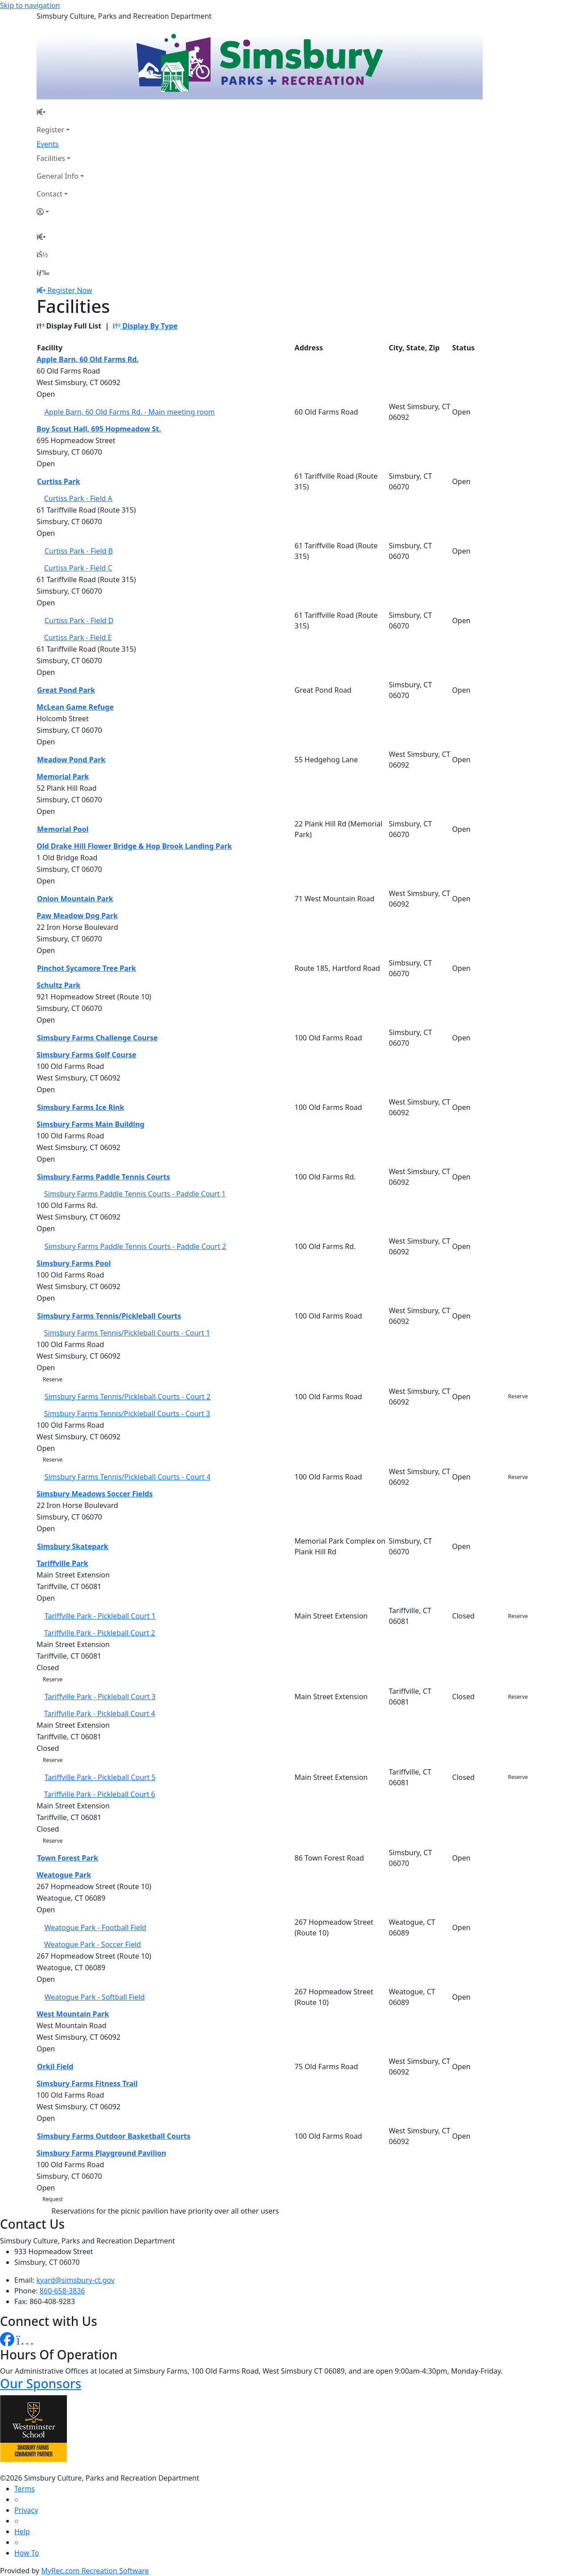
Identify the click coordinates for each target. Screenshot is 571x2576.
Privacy (26, 2510)
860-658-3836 (62, 2291)
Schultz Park (58, 985)
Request (52, 2199)
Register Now (69, 290)
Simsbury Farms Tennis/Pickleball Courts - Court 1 (127, 1333)
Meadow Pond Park (71, 759)
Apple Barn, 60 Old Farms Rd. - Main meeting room (130, 412)
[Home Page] (60, 112)
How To (26, 2553)
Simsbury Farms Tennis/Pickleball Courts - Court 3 (127, 1413)
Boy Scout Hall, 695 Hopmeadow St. (99, 429)
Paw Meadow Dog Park (77, 915)
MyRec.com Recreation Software (95, 2571)
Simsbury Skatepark (72, 1546)
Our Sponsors (40, 2383)
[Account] (60, 212)
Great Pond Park (66, 690)
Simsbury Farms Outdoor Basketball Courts (113, 2136)
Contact (49, 194)
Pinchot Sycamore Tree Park (86, 968)
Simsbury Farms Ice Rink (80, 1107)
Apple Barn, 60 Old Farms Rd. (88, 359)
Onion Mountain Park (75, 899)
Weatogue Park (64, 1875)
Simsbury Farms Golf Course (87, 1055)
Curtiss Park (58, 481)
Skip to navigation (30, 5)
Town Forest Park (67, 1858)
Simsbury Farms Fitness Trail (87, 2083)
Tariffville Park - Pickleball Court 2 (99, 1633)
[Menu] (43, 272)
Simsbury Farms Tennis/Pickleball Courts (109, 1316)
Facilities (51, 158)
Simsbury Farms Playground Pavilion (101, 2153)
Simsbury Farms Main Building (91, 1124)
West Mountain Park (73, 2014)
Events (47, 144)
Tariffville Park (62, 1563)
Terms (24, 2489)
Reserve (53, 1379)
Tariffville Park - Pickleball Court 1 (100, 1616)
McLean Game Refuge (75, 707)
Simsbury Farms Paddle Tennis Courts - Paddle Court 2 (135, 1246)
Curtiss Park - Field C (78, 568)
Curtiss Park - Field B (79, 551)
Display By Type (145, 326)
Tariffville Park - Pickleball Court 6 (99, 1794)
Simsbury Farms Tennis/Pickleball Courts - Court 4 (128, 1477)
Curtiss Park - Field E (78, 637)
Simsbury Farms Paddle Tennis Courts (103, 1177)
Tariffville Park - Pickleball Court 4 (99, 1713)
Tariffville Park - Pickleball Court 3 (100, 1696)
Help (22, 2531)
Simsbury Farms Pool (74, 1263)
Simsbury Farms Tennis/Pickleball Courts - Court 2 (128, 1396)
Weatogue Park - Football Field (95, 1927)
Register (50, 130)
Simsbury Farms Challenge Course (97, 1038)
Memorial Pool (62, 829)
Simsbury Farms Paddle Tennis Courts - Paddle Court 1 (135, 1194)
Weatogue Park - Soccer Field (92, 1944)
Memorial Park (63, 776)
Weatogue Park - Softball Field (95, 1997)
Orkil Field (55, 2066)
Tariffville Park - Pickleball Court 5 (100, 1777)
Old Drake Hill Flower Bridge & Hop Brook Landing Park (134, 846)
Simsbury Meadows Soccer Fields (95, 1494)
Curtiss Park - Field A (78, 498)
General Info (58, 176)
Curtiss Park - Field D (79, 620)
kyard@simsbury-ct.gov (76, 2280)
